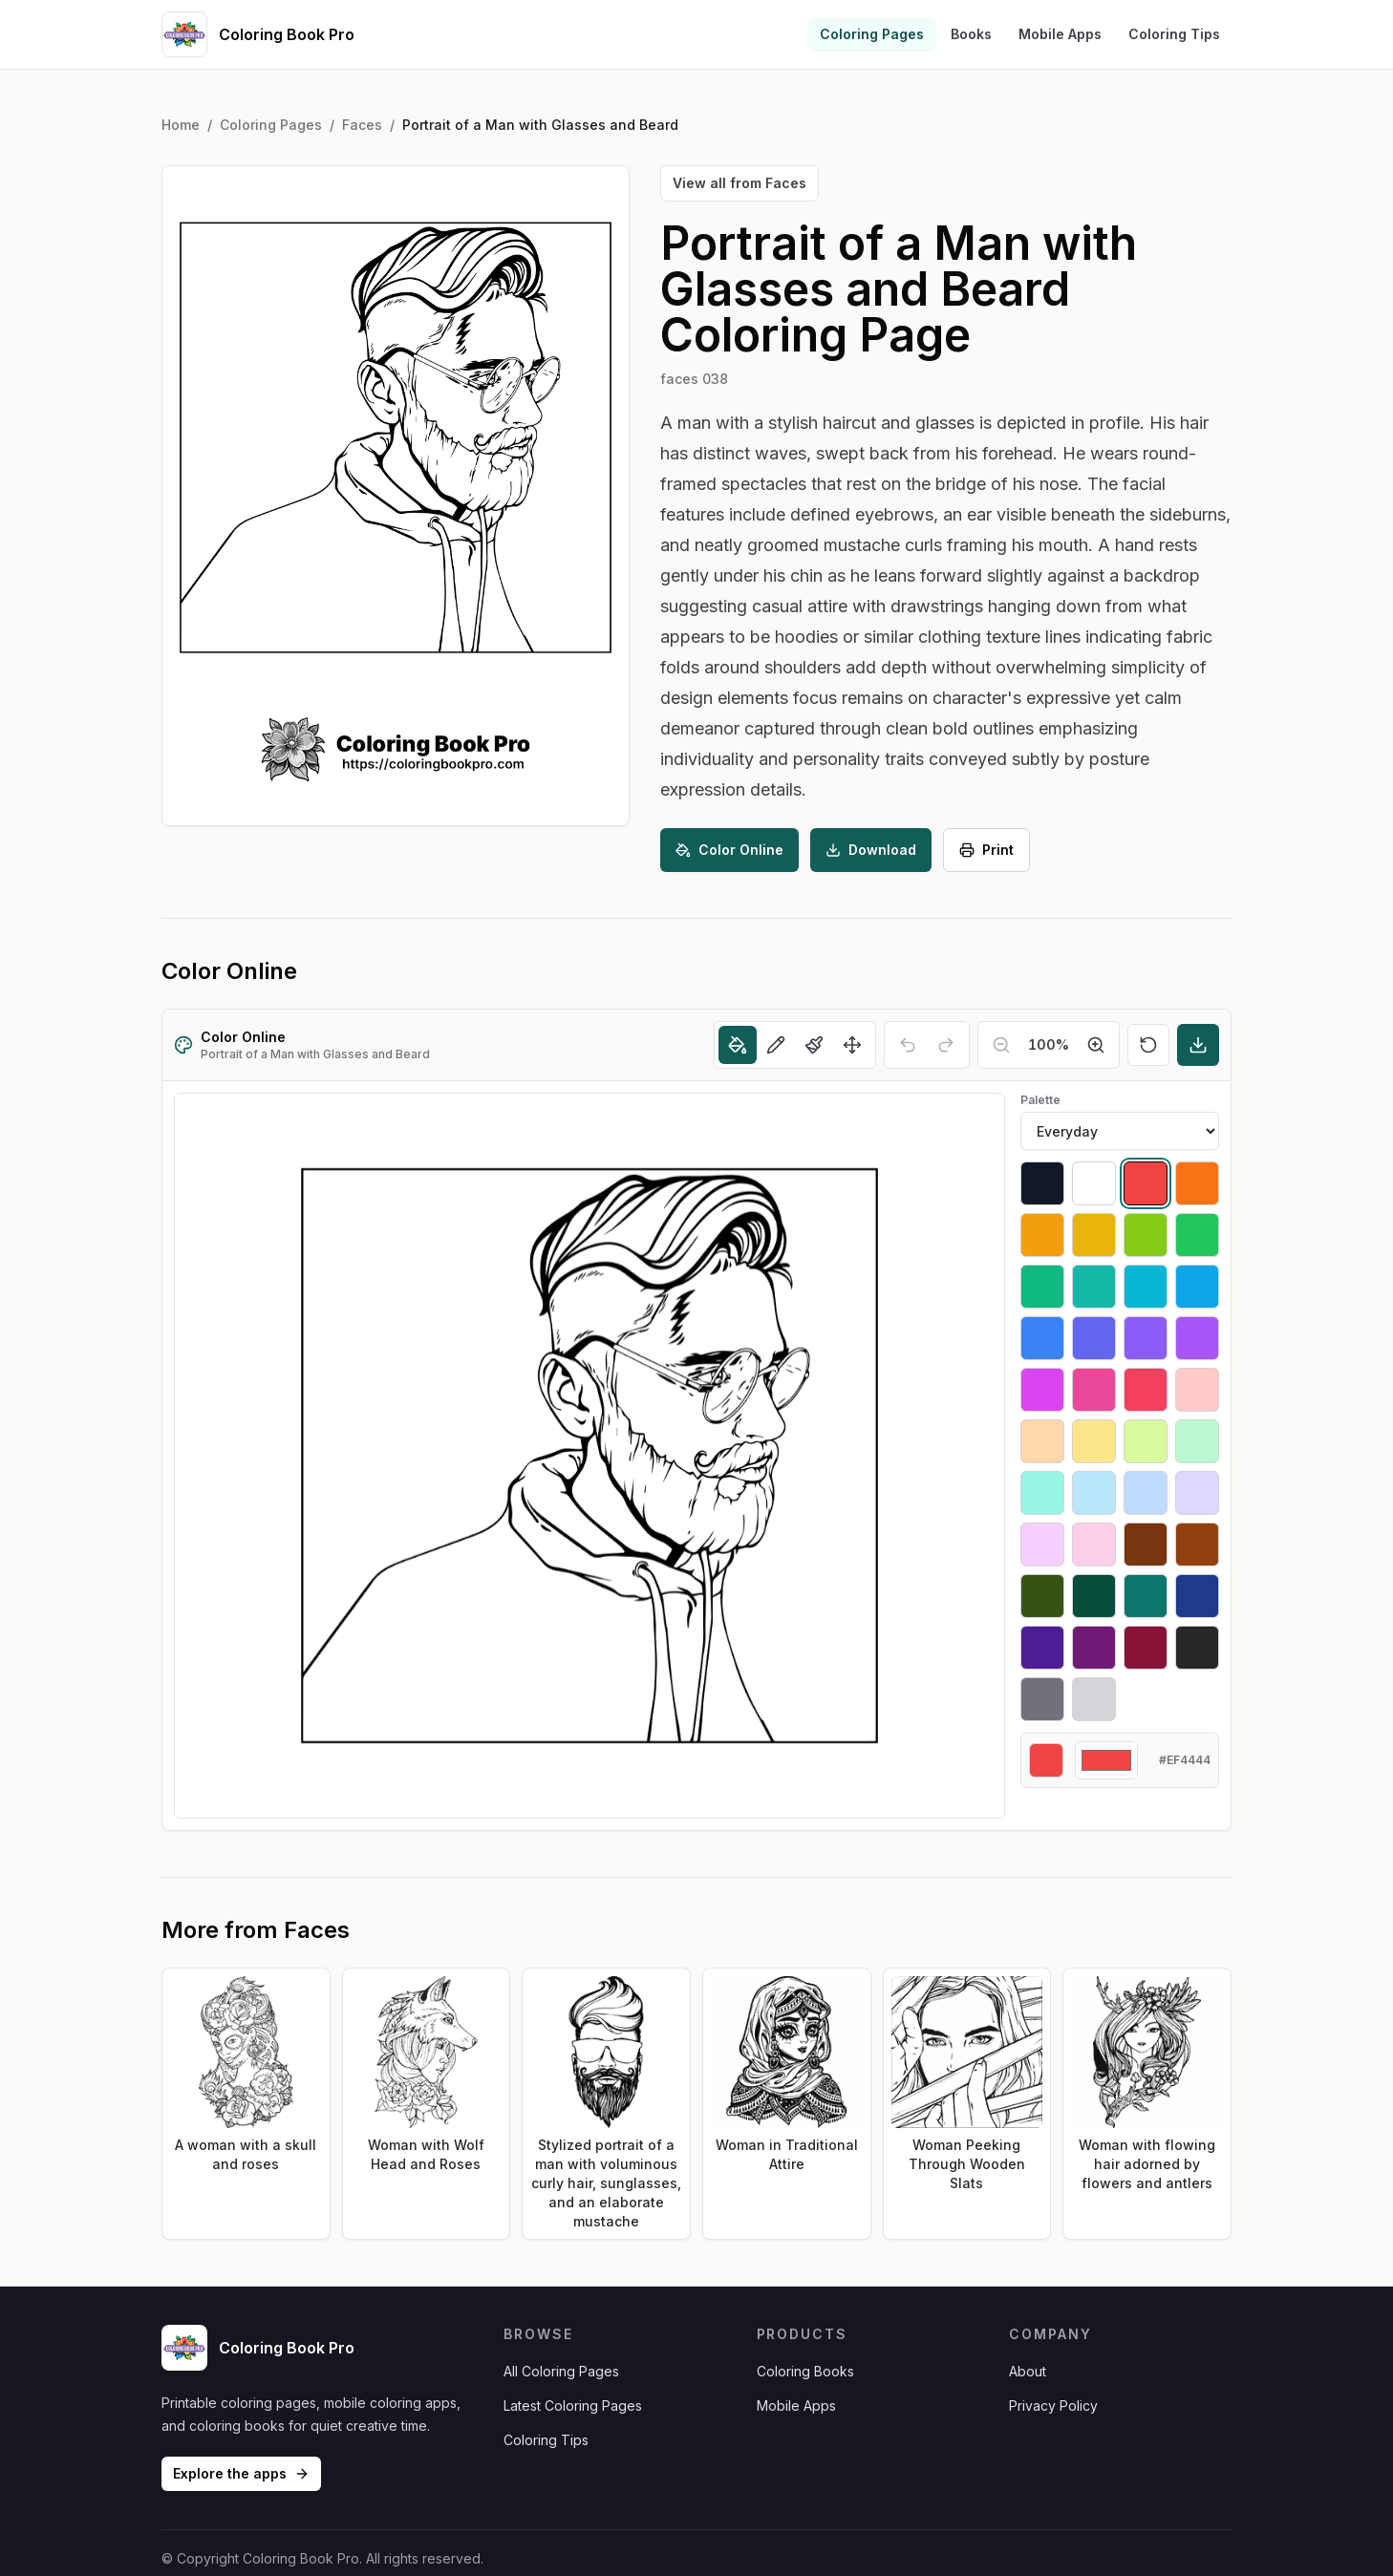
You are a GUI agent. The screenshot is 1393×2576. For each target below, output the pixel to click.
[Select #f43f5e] (1146, 1390)
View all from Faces (739, 183)
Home (180, 125)
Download (870, 849)
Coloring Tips (1174, 34)
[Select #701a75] (1094, 1648)
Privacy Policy (1053, 2405)
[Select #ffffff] (1094, 1183)
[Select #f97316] (1197, 1183)
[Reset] (1148, 1045)
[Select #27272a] (1197, 1648)
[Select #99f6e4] (1042, 1493)
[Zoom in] (1096, 1045)
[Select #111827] (1042, 1183)
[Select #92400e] (1197, 1544)
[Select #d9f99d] (1146, 1441)
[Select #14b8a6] (1094, 1287)
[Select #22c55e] (1197, 1235)
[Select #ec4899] (1094, 1390)
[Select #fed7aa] (1042, 1441)
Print (986, 849)
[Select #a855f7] (1197, 1338)
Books (971, 34)
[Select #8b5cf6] (1146, 1338)
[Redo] (946, 1045)
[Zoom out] (1001, 1045)
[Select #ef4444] (1146, 1183)
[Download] (1198, 1045)
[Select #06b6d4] (1146, 1287)
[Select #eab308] (1094, 1235)
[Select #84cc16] (1146, 1235)
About (1027, 2371)
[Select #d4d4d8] (1094, 1699)
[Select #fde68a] (1094, 1441)
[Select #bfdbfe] (1146, 1493)
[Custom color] (1106, 1760)
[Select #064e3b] (1094, 1596)
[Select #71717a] (1042, 1699)
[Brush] (814, 1045)
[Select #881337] (1146, 1648)
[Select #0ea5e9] (1197, 1287)
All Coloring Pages (561, 2371)
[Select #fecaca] (1197, 1390)
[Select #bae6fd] (1094, 1493)
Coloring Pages (872, 34)
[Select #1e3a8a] (1197, 1596)
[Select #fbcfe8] (1094, 1544)
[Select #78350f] (1146, 1544)
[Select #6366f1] (1094, 1338)
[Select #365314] (1042, 1596)
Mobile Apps (1060, 34)
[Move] (852, 1045)
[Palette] (1119, 1131)
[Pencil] (776, 1045)
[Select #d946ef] (1042, 1390)
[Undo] (908, 1045)
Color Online (729, 849)
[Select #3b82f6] (1042, 1338)
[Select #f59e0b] (1042, 1235)
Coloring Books (805, 2371)
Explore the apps (241, 2473)
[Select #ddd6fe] (1197, 1493)
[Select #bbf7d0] (1197, 1441)
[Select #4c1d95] (1042, 1648)
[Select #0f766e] (1146, 1596)
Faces (362, 125)
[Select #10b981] (1042, 1287)
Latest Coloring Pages (573, 2405)
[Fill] (737, 1045)
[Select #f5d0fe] (1042, 1544)
